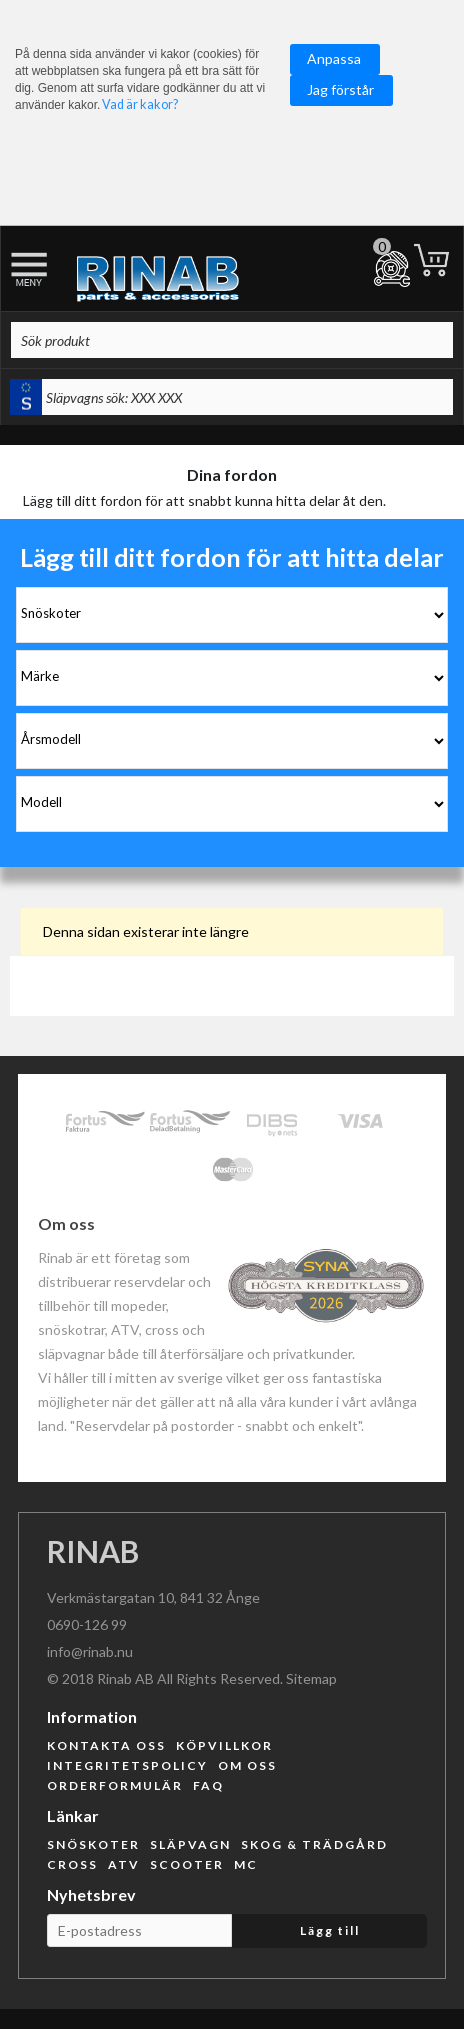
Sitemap (311, 1678)
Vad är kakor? (140, 104)
